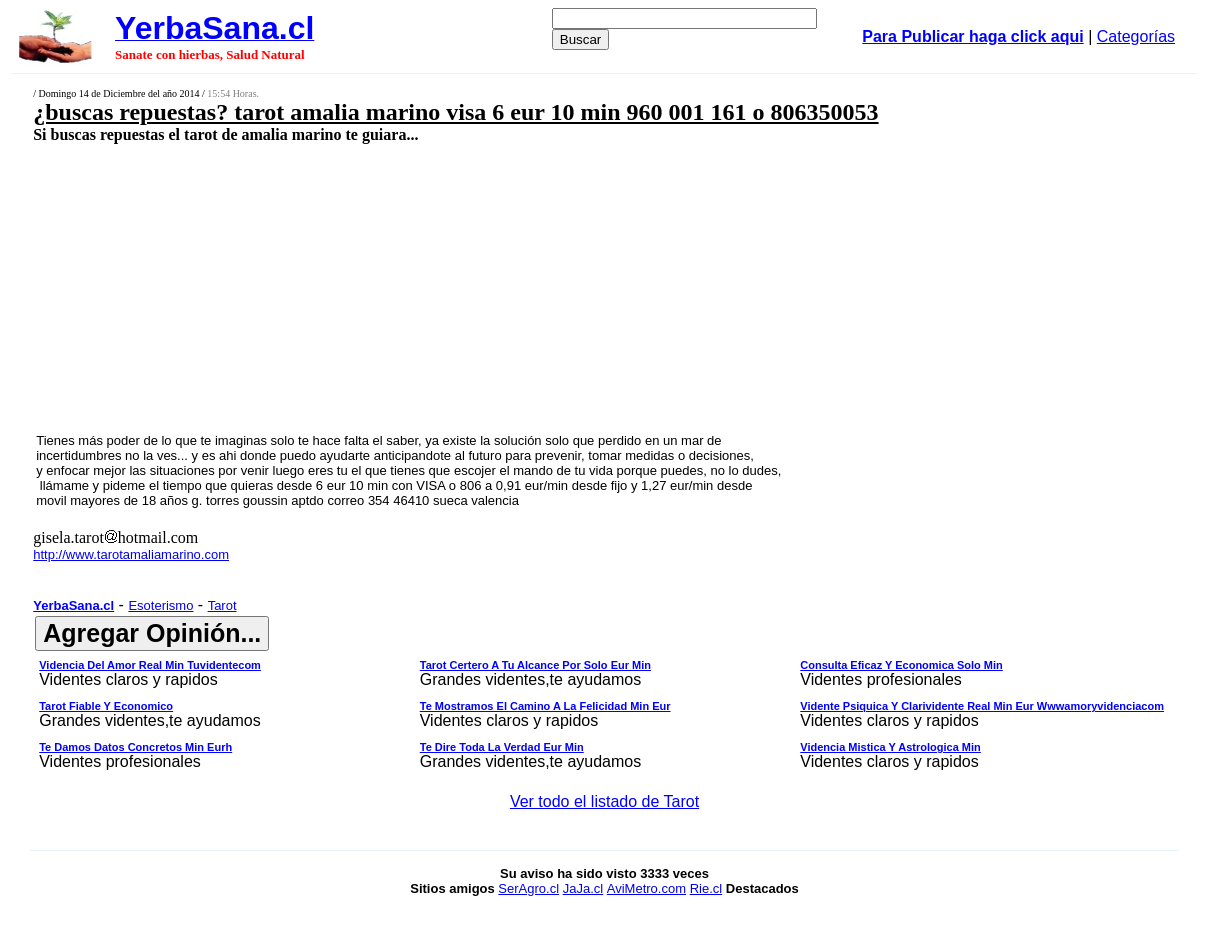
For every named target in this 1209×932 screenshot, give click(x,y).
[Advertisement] (499, 287)
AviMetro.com (646, 888)
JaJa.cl (583, 888)
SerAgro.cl (528, 888)
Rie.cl (706, 888)
